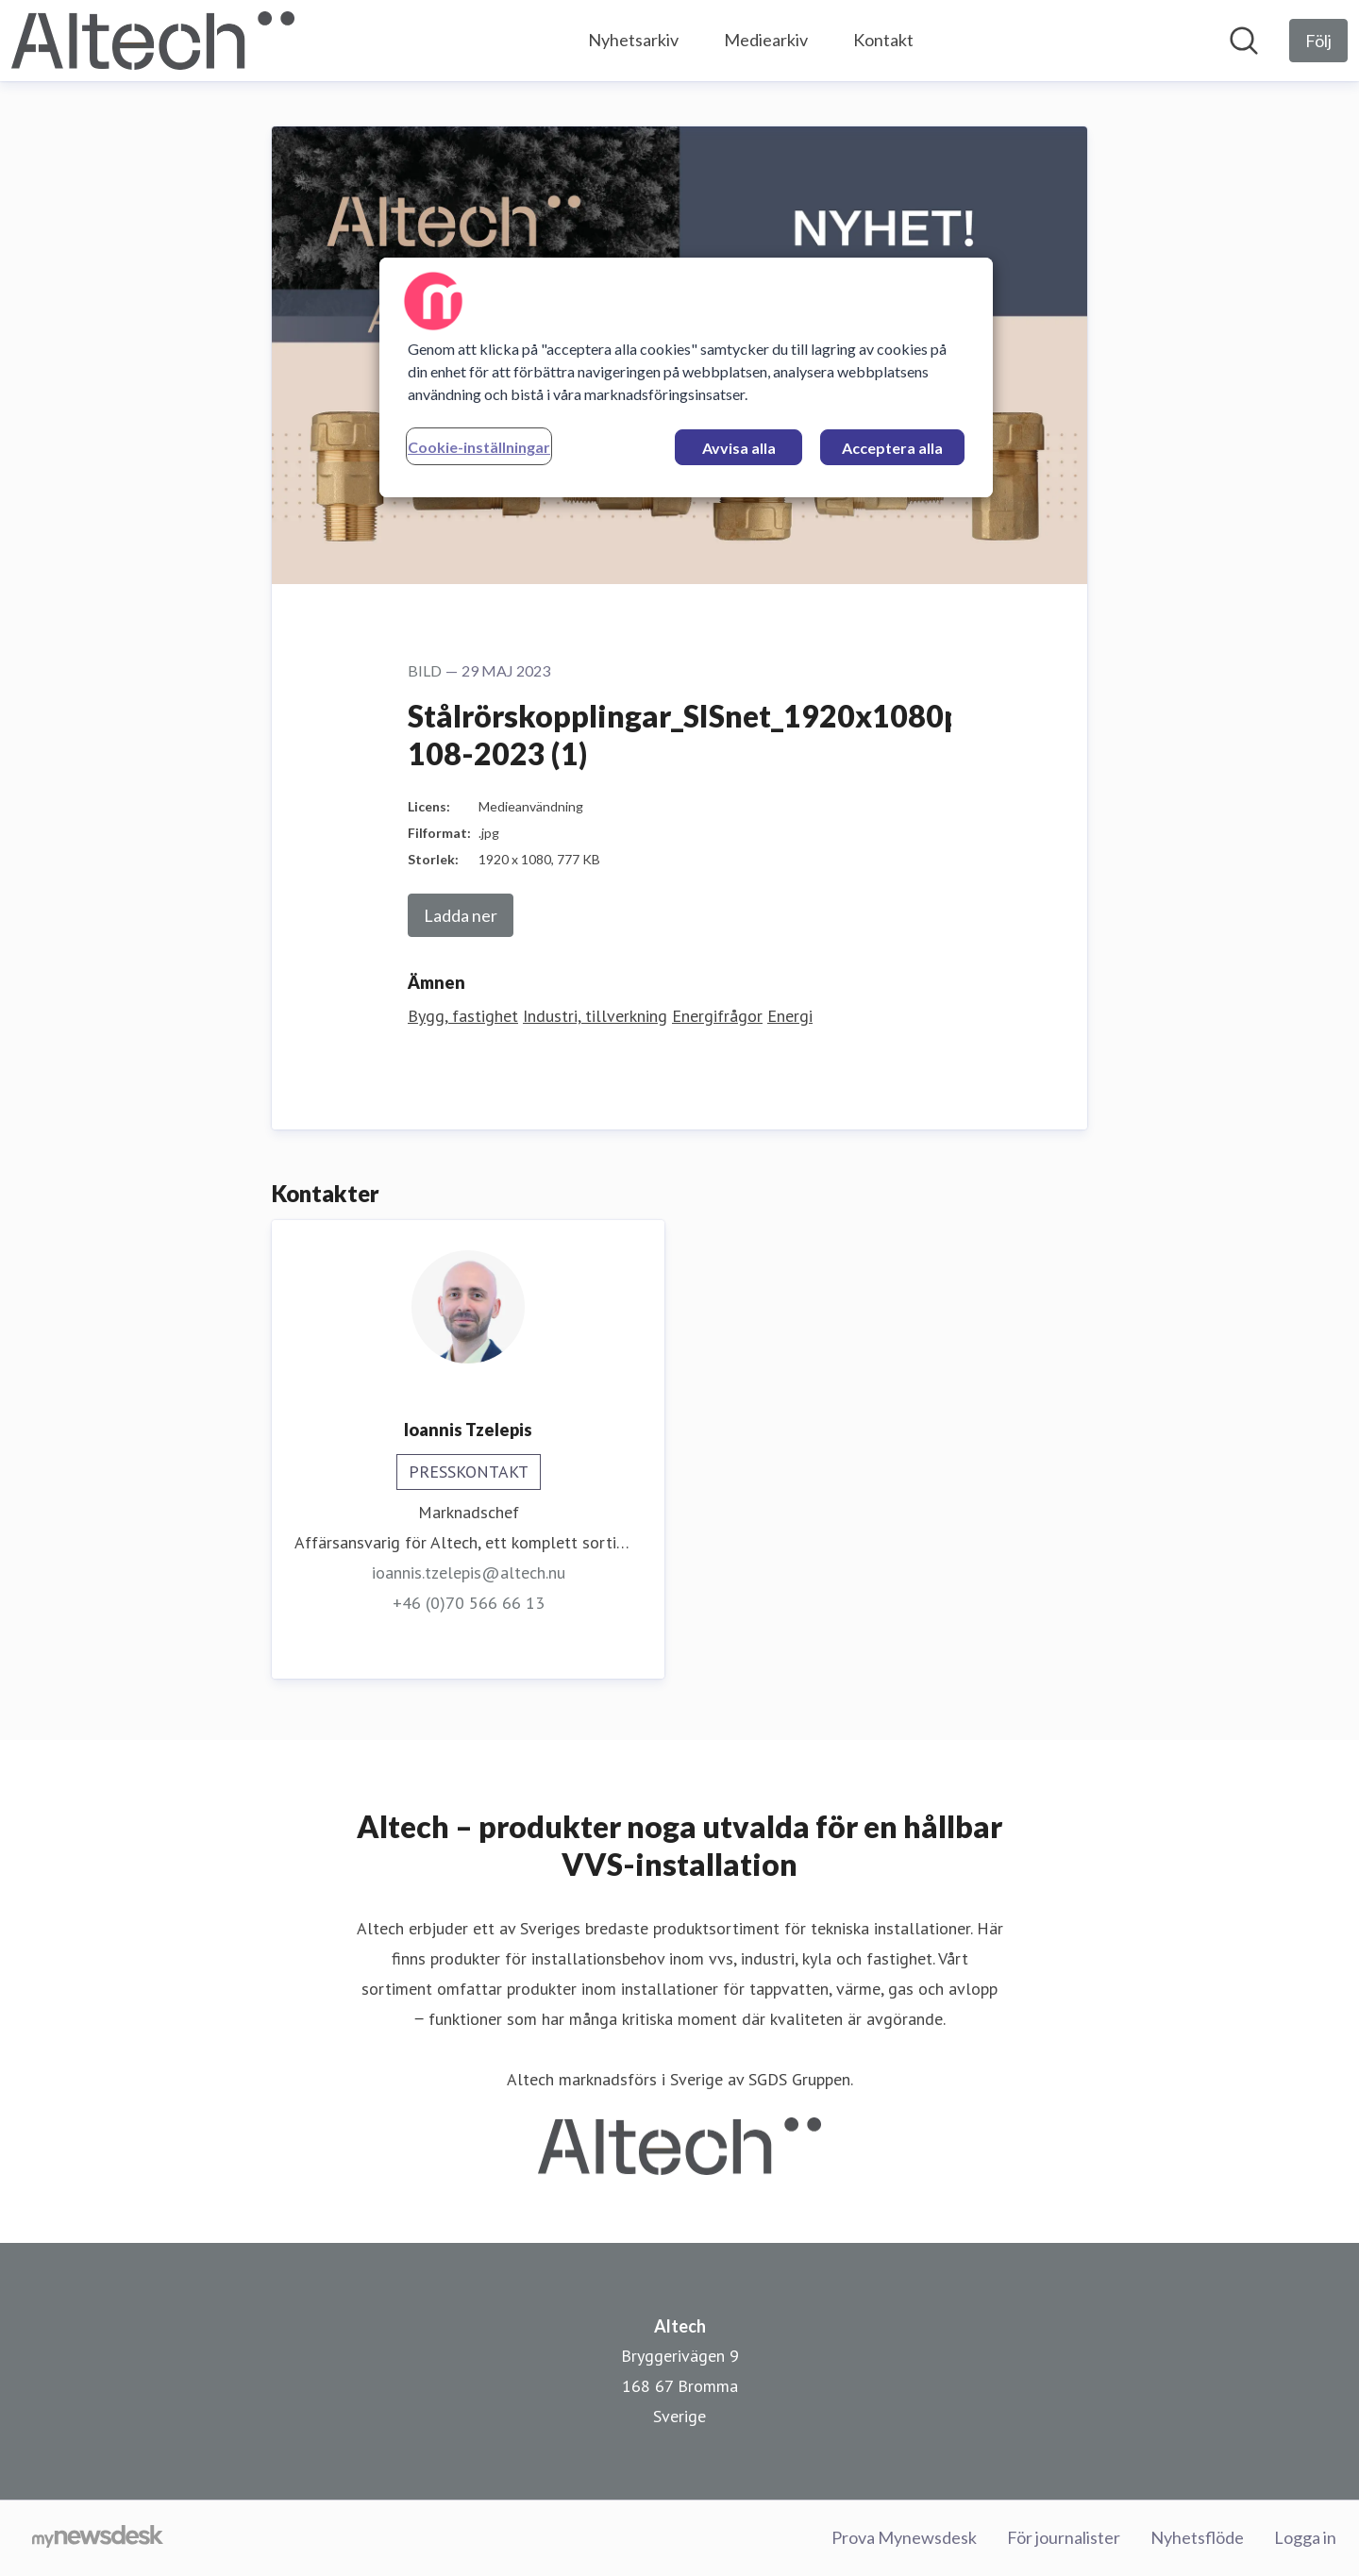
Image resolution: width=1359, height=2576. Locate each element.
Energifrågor (717, 1016)
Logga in (1305, 2537)
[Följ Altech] (1318, 40)
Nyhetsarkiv (633, 39)
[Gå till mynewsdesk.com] (98, 2538)
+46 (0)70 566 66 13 (469, 1603)
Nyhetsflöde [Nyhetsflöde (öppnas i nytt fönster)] (1197, 2537)
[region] (686, 377)
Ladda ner (460, 915)
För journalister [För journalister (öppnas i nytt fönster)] (1063, 2537)
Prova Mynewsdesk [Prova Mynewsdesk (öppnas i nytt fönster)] (904, 2537)
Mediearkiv (766, 39)
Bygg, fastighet (463, 1016)
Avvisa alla (739, 448)
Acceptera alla (892, 448)
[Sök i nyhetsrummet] (1244, 40)
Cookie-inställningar (479, 447)
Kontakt (883, 39)
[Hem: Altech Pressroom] (152, 40)
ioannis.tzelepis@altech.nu (468, 1572)
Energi (790, 1016)
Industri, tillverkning (595, 1016)
